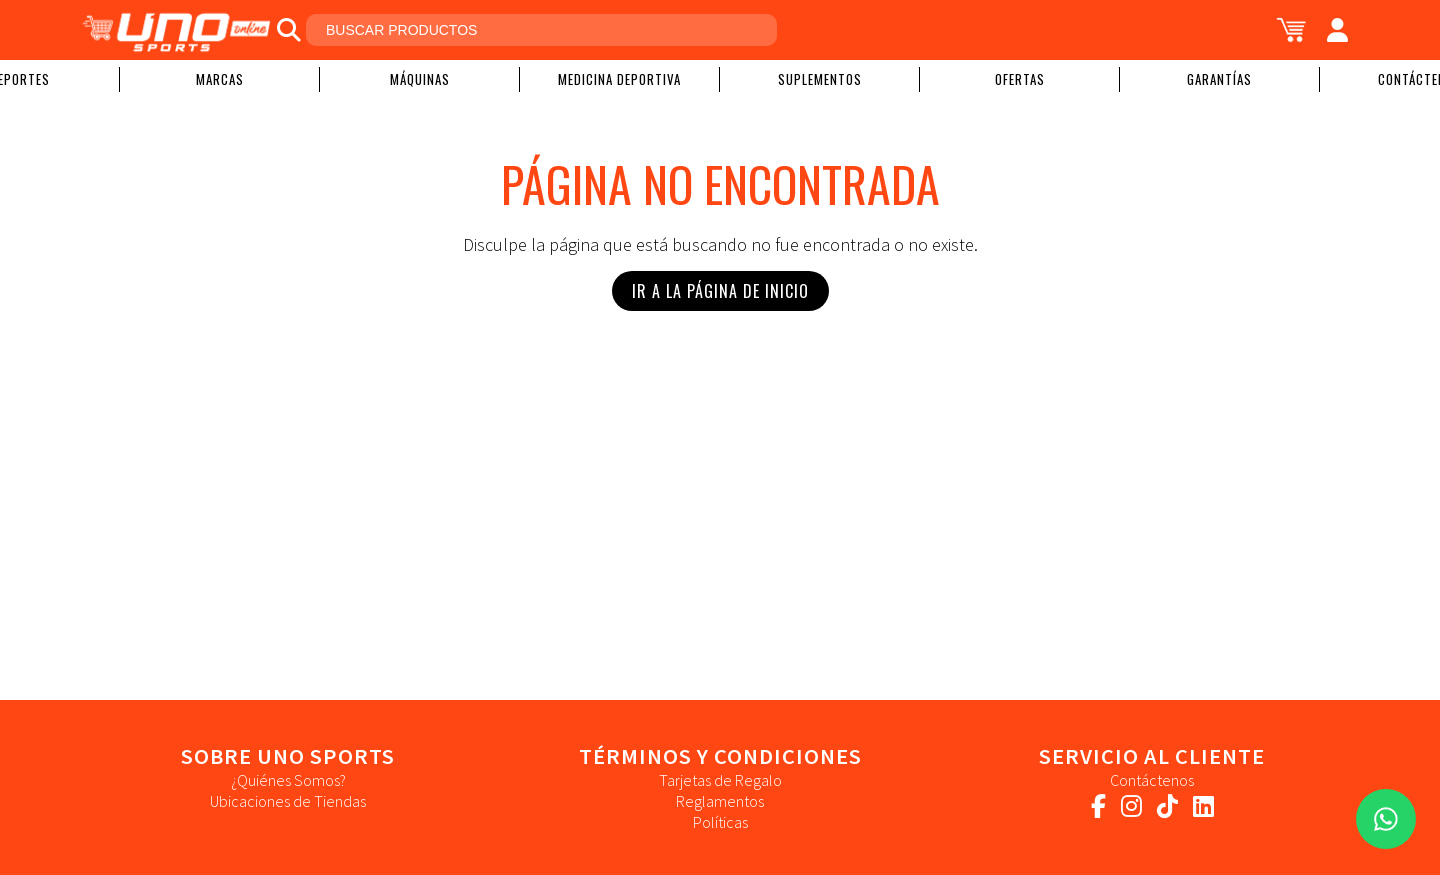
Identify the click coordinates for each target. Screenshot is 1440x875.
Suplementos (820, 79)
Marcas (220, 79)
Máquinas (420, 79)
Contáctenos (1152, 780)
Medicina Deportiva (619, 79)
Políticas (720, 822)
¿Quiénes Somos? (288, 780)
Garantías (1219, 79)
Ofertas (1020, 79)
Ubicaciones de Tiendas (288, 801)
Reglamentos (720, 801)
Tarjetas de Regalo (720, 780)
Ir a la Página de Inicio (720, 291)
